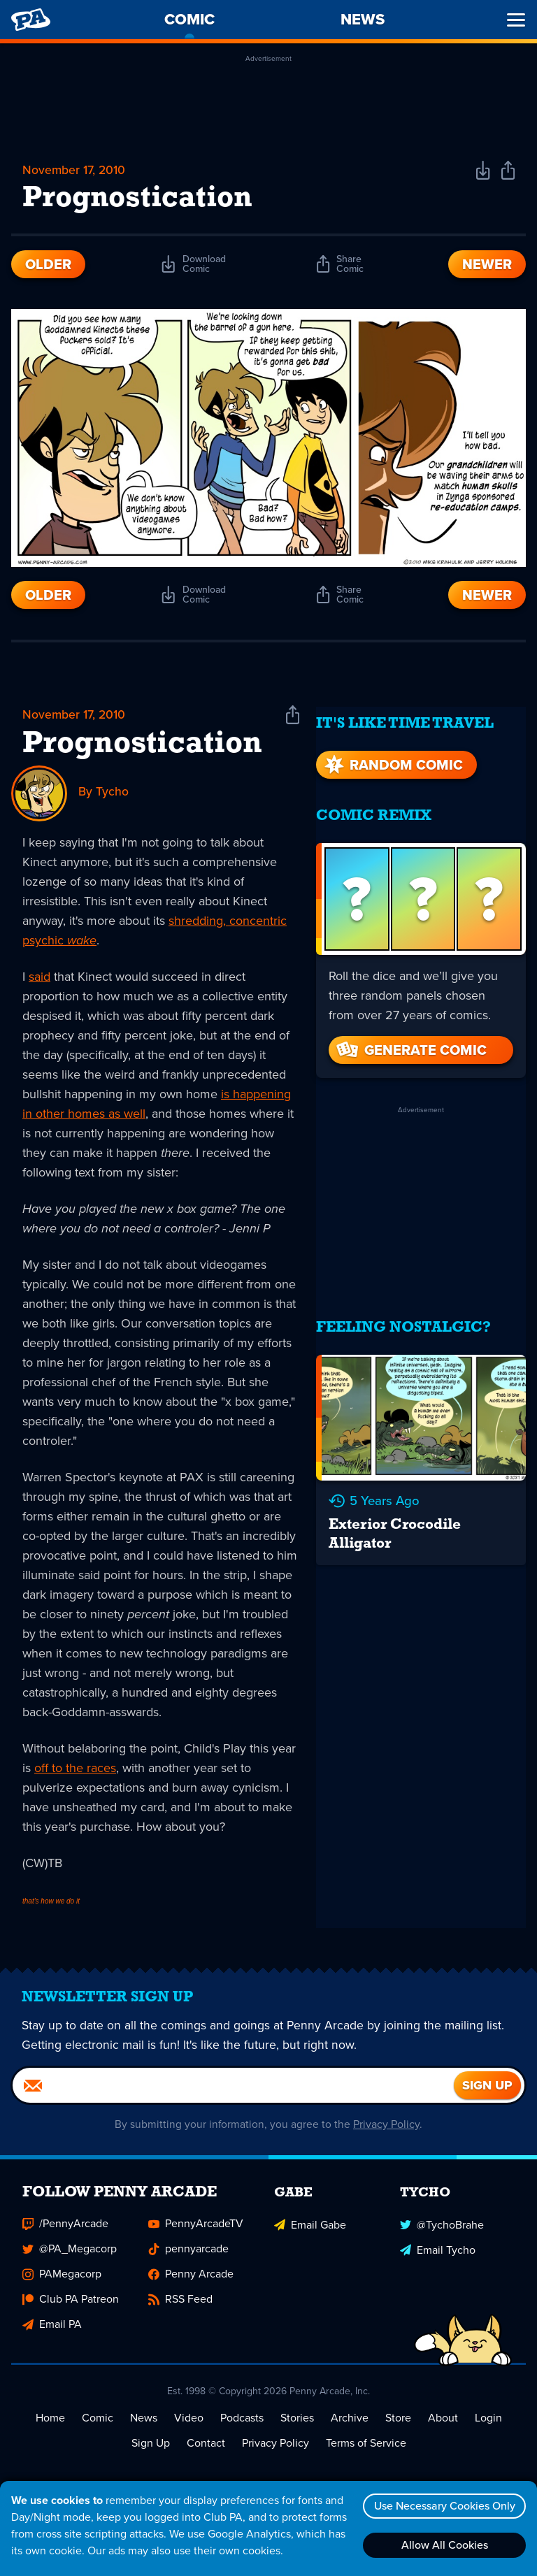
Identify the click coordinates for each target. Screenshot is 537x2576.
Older (48, 265)
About (443, 2427)
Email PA (52, 2333)
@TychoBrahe (442, 2232)
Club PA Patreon (70, 2308)
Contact (206, 2452)
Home (50, 2427)
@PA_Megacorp (69, 2258)
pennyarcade (188, 2258)
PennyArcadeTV (195, 2232)
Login (488, 2427)
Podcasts (242, 2427)
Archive (349, 2427)
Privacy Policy (387, 2133)
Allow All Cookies (442, 2545)
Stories (297, 2427)
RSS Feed (180, 2308)
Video (188, 2427)
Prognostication (142, 746)
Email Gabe (310, 2232)
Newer (487, 265)
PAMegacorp (61, 2283)
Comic (97, 2427)
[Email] (233, 2094)
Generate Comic (410, 1040)
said (39, 978)
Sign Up (150, 2452)
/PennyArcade (65, 2232)
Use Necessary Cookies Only (442, 2506)
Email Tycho (437, 2258)
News (143, 2427)
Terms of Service (366, 2452)
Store (398, 2427)
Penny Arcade (191, 2283)
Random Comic (392, 755)
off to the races (75, 1769)
